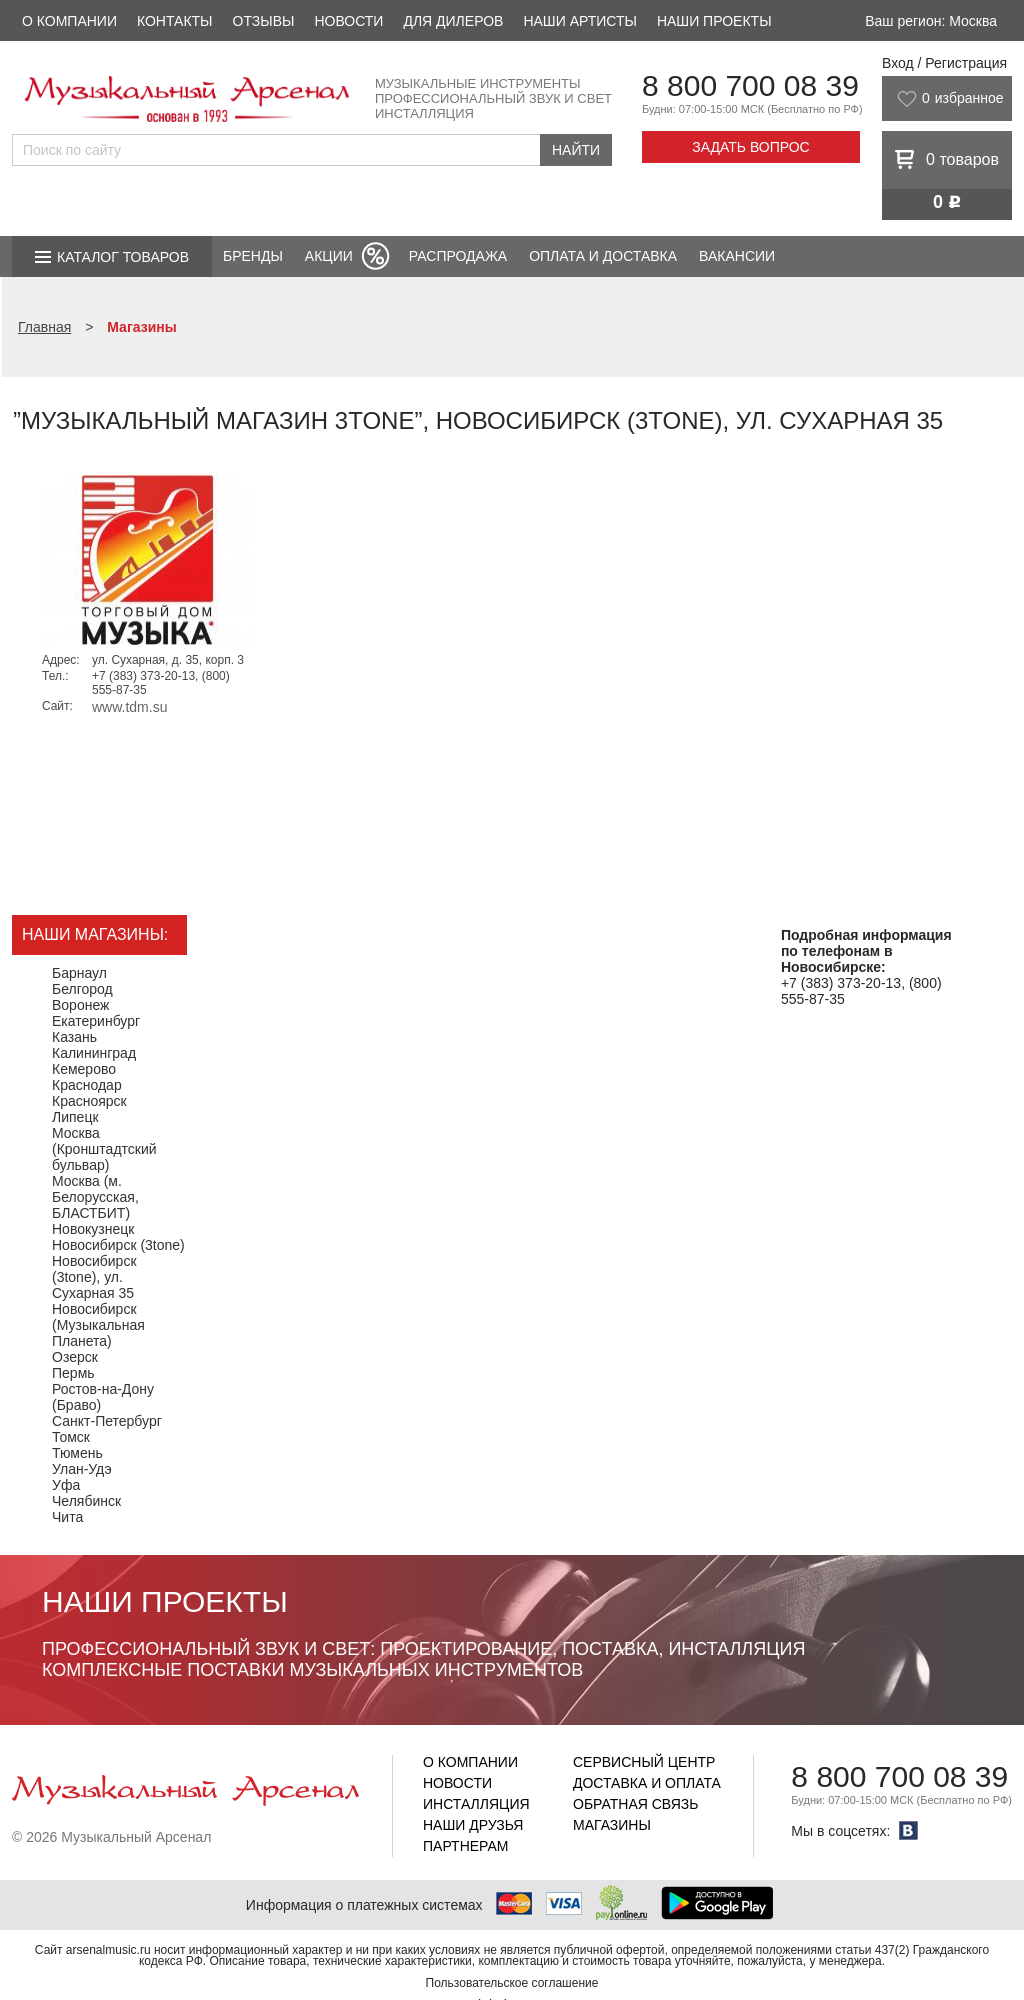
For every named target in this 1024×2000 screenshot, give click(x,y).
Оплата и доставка (603, 256)
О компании (69, 21)
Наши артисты (579, 21)
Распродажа (458, 256)
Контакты (175, 21)
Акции (329, 256)
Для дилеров (453, 21)
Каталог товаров (123, 257)
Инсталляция (476, 1804)
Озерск (75, 1357)
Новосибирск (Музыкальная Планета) (98, 1325)
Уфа (66, 1485)
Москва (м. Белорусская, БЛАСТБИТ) (95, 1197)
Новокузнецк (93, 1229)
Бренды (253, 256)
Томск (71, 1437)
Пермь (73, 1373)
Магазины (612, 1825)
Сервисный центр (644, 1762)
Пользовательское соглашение (512, 1983)
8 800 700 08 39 (750, 85)
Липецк (75, 1117)
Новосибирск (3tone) (118, 1245)
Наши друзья (473, 1825)
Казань (74, 1037)
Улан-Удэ (82, 1469)
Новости (348, 21)
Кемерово (84, 1069)
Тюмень (77, 1453)
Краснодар (87, 1085)
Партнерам (466, 1846)
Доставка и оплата (647, 1783)
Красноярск (89, 1101)
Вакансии (737, 256)
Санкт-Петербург (107, 1421)
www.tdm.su (129, 707)
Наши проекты (714, 21)
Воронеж (80, 1005)
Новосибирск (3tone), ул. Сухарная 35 (94, 1277)
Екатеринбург (96, 1021)
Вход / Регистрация (944, 63)
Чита (67, 1517)
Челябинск (86, 1501)
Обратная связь (635, 1804)
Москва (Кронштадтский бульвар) (104, 1149)
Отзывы (264, 21)
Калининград (94, 1053)
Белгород (82, 989)
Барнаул (79, 973)
